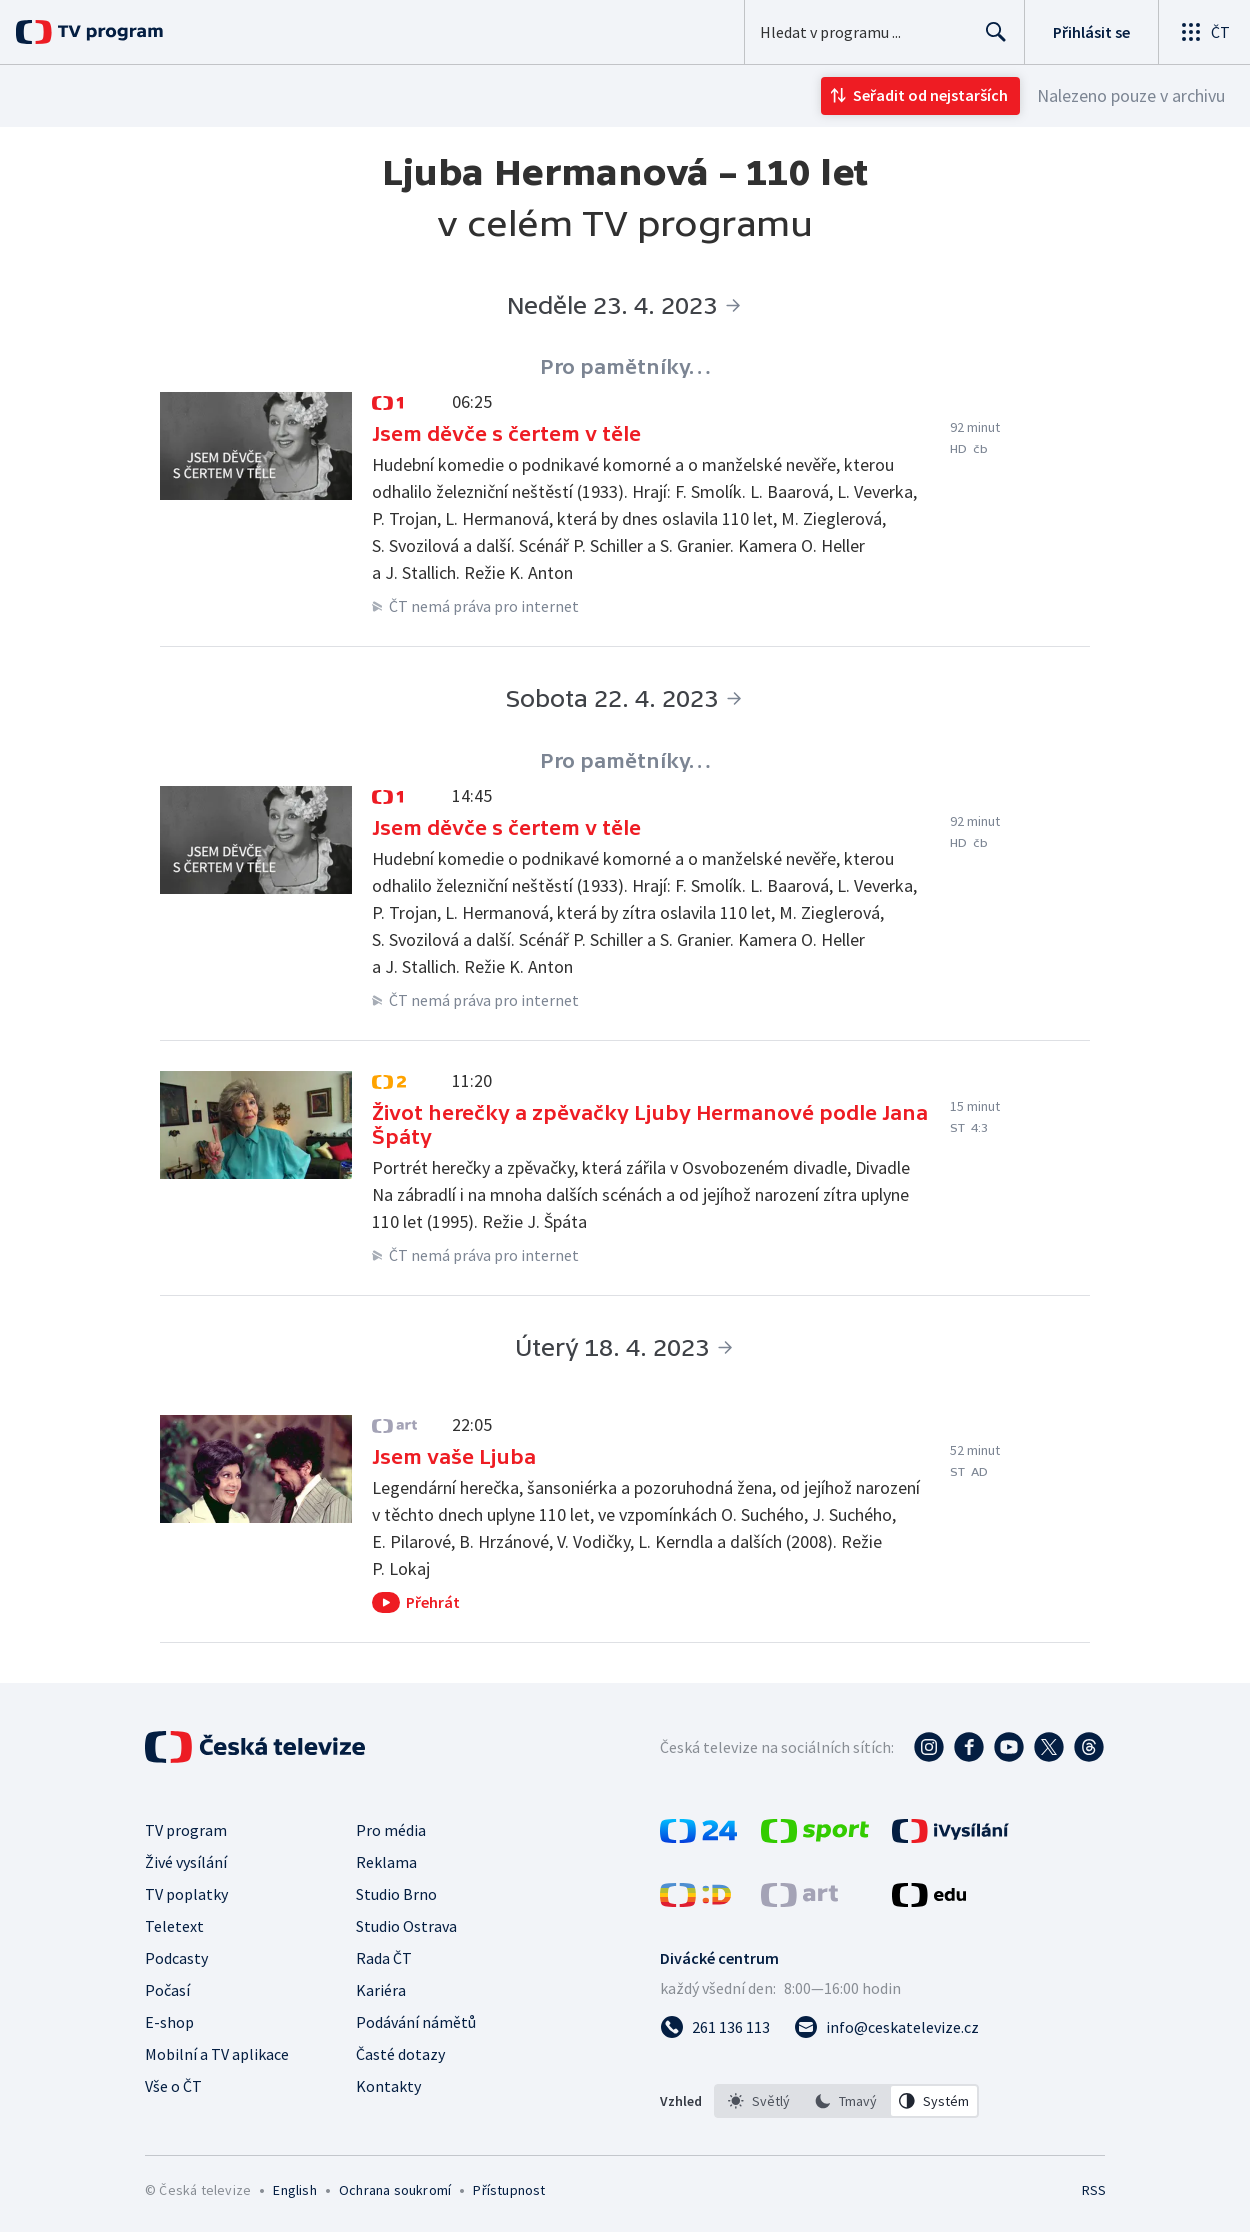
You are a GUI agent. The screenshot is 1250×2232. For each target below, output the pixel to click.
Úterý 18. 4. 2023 (612, 1347)
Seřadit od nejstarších (930, 95)
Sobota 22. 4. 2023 (612, 698)
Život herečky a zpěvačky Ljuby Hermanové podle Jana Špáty (650, 1125)
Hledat (990, 40)
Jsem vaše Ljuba (454, 1457)
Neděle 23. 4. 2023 (612, 305)
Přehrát (433, 1602)
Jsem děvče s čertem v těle (506, 434)
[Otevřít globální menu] (1204, 32)
